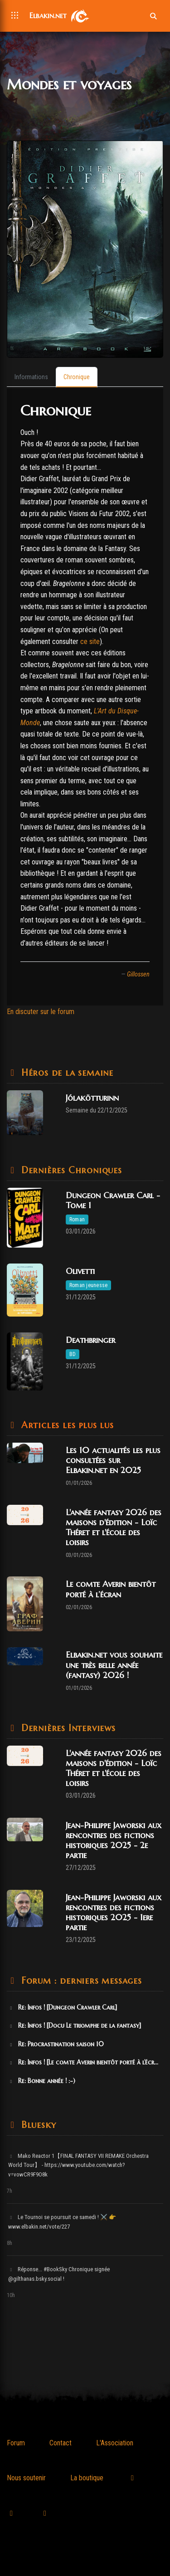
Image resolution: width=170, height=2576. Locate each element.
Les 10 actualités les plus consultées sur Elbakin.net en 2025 (113, 1460)
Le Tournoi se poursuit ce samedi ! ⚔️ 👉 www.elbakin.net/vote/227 (62, 2222)
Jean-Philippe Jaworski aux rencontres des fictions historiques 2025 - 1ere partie (113, 1912)
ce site (90, 641)
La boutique (86, 2478)
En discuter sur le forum (40, 1011)
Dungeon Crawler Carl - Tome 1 (113, 1200)
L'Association (114, 2443)
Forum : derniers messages (80, 1980)
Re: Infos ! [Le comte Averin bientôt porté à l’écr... (83, 2062)
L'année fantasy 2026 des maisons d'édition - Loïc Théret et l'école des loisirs (113, 1527)
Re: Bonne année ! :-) (41, 2081)
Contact (60, 2443)
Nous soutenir (26, 2478)
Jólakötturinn (92, 1098)
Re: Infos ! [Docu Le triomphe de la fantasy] (74, 2025)
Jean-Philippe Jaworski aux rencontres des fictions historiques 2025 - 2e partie (113, 1840)
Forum (16, 2443)
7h (9, 2191)
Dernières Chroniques (70, 1170)
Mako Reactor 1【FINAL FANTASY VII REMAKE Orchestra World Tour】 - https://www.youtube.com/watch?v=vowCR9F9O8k (78, 2165)
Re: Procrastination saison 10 (56, 2044)
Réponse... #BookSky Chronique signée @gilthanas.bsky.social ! (59, 2274)
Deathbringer (90, 1340)
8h (9, 2243)
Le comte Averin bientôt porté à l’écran (110, 1589)
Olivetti (80, 1271)
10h (11, 2295)
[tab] (31, 377)
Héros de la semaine (65, 1072)
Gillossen (138, 974)
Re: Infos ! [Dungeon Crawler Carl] (62, 2007)
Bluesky (37, 2125)
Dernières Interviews (67, 1728)
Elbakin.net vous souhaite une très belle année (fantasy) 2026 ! (114, 1664)
